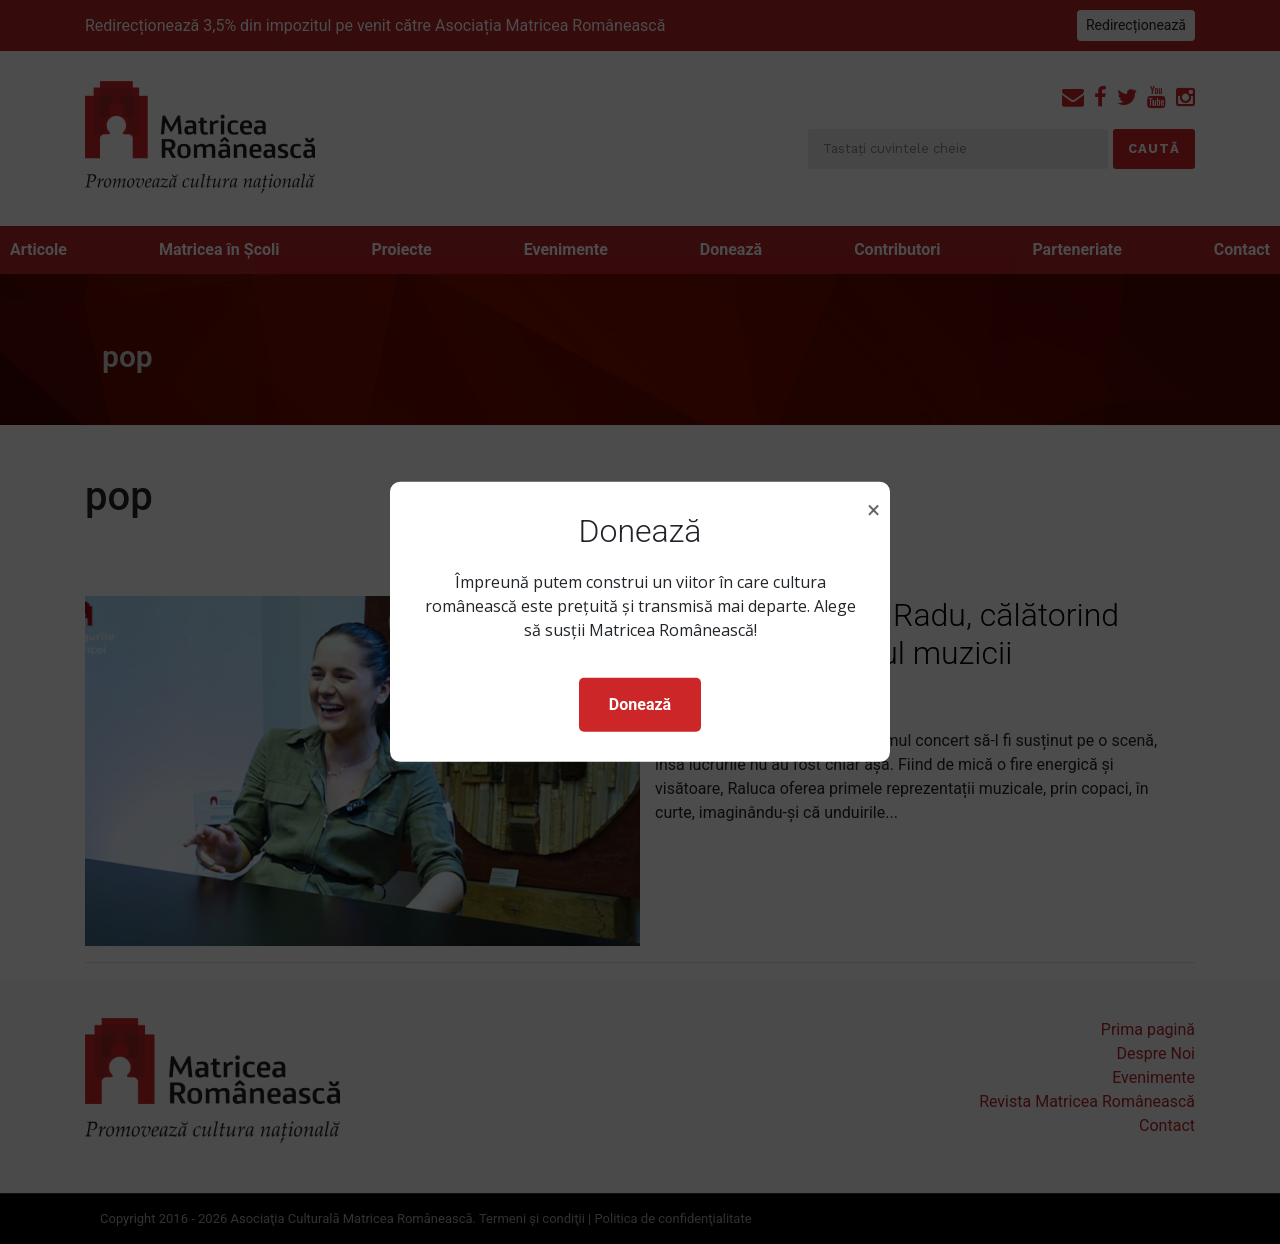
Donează (640, 704)
